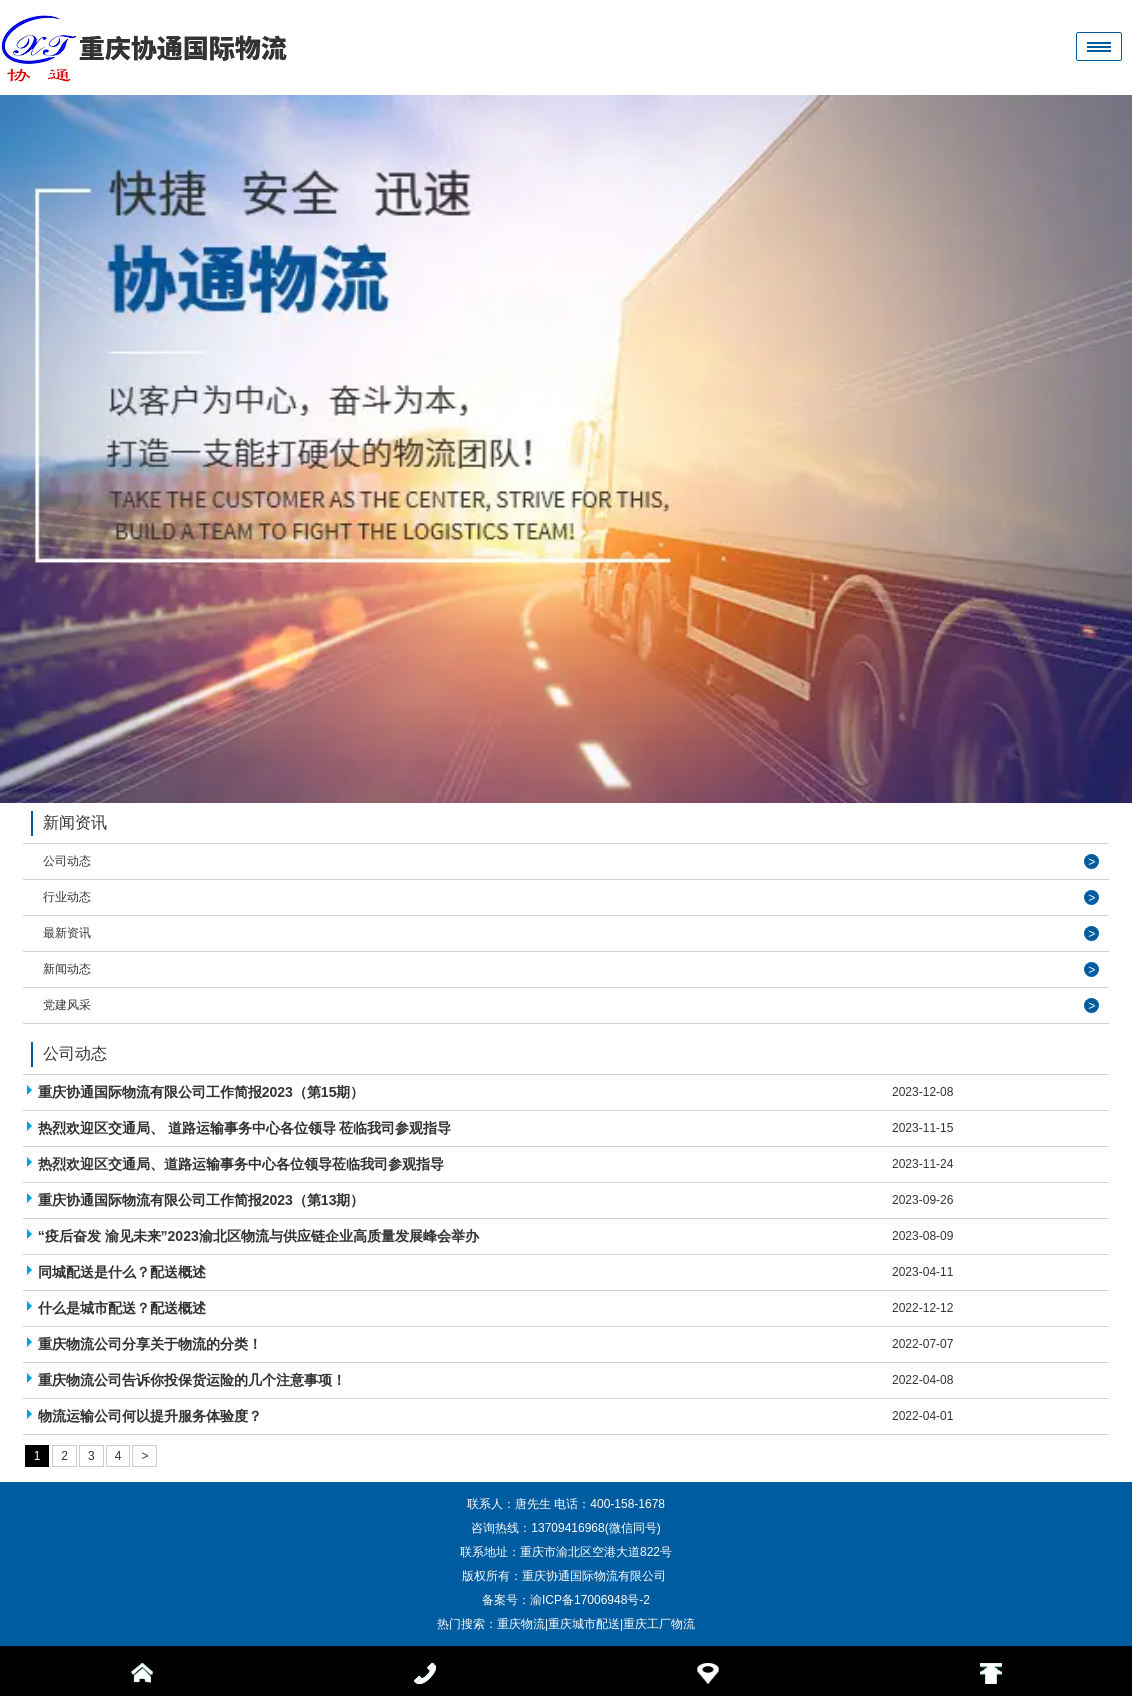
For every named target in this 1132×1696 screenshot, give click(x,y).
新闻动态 (67, 969)
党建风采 (67, 1005)
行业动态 (67, 897)
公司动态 (67, 861)
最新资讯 (67, 933)
